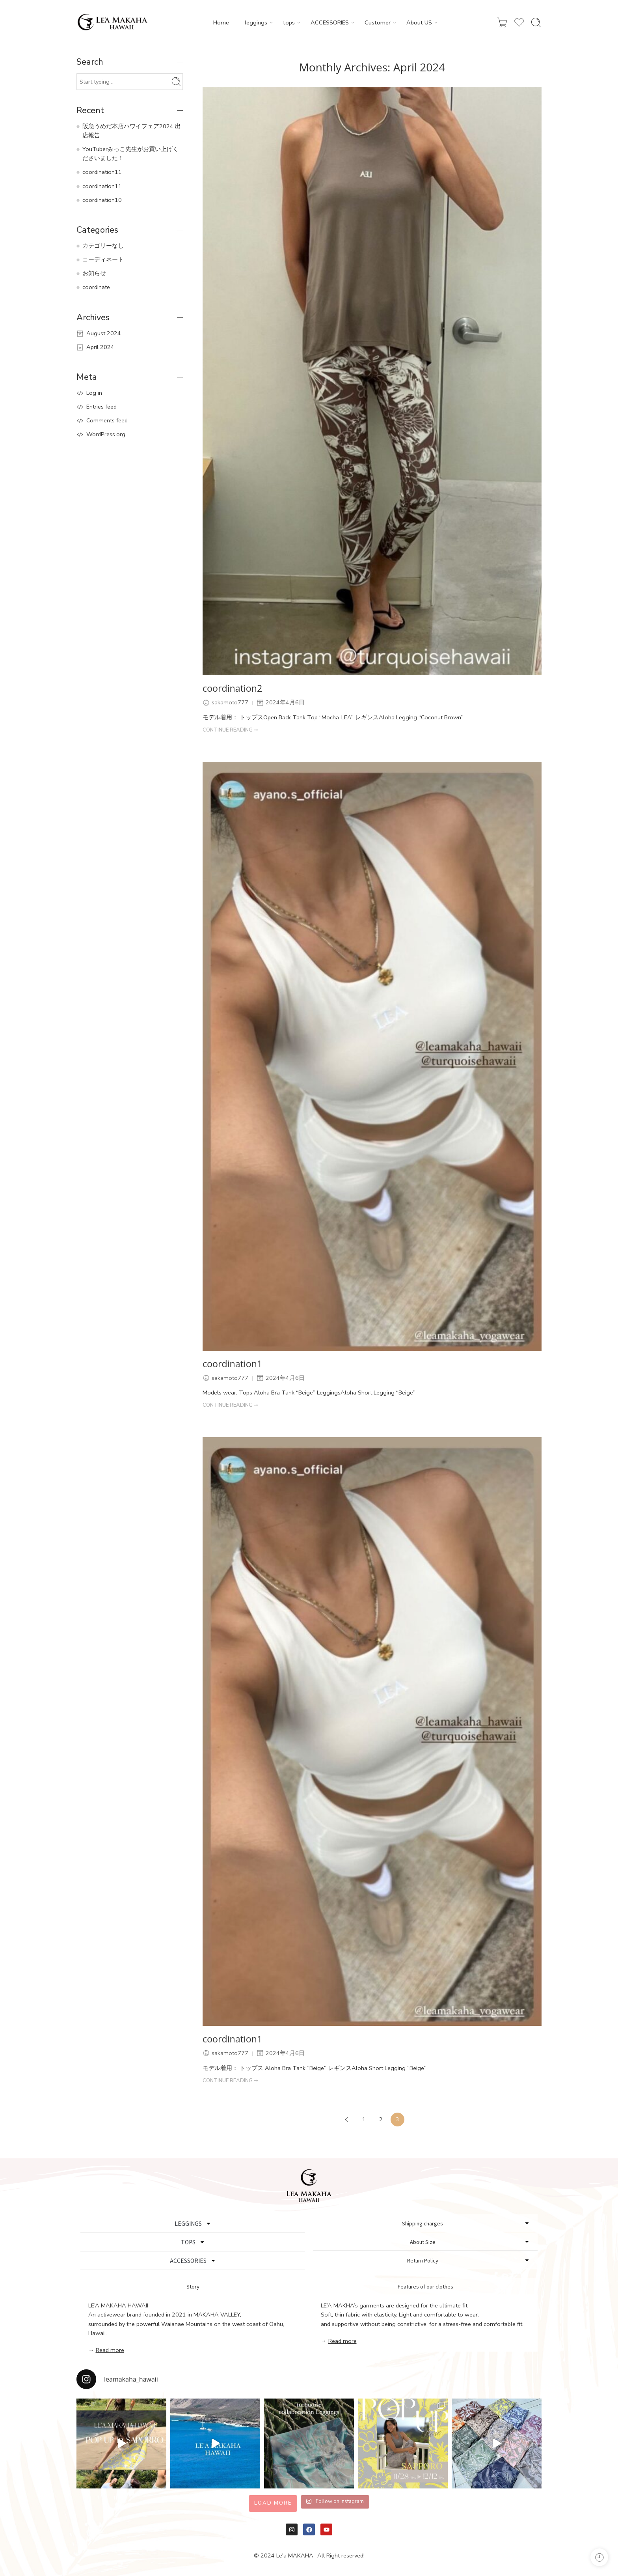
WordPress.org (105, 434)
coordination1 (232, 1364)
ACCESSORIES (330, 23)
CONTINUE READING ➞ (230, 730)
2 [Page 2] (380, 2119)
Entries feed (101, 407)
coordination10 (102, 200)
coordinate (96, 287)
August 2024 (103, 333)
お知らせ (94, 273)
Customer (378, 23)
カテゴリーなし (103, 246)
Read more (110, 2350)
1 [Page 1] (363, 2119)
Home (221, 22)
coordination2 (232, 688)
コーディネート (103, 259)
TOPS (193, 2242)
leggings (256, 23)
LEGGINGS (193, 2223)
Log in (94, 393)
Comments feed (107, 420)
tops (289, 23)
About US (419, 23)
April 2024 (100, 347)
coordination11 (102, 172)
